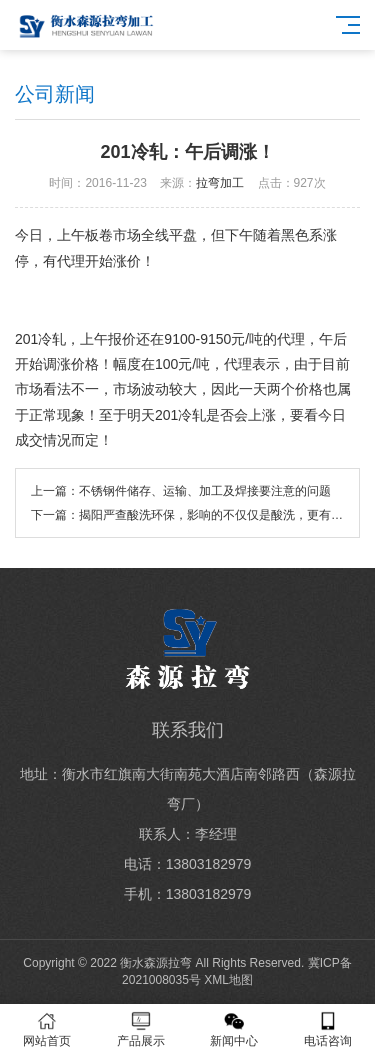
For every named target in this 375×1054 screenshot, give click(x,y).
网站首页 (47, 1029)
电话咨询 (328, 1029)
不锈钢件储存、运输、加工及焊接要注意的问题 (205, 491)
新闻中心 (235, 1029)
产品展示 (141, 1029)
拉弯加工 (220, 183)
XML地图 (228, 980)
